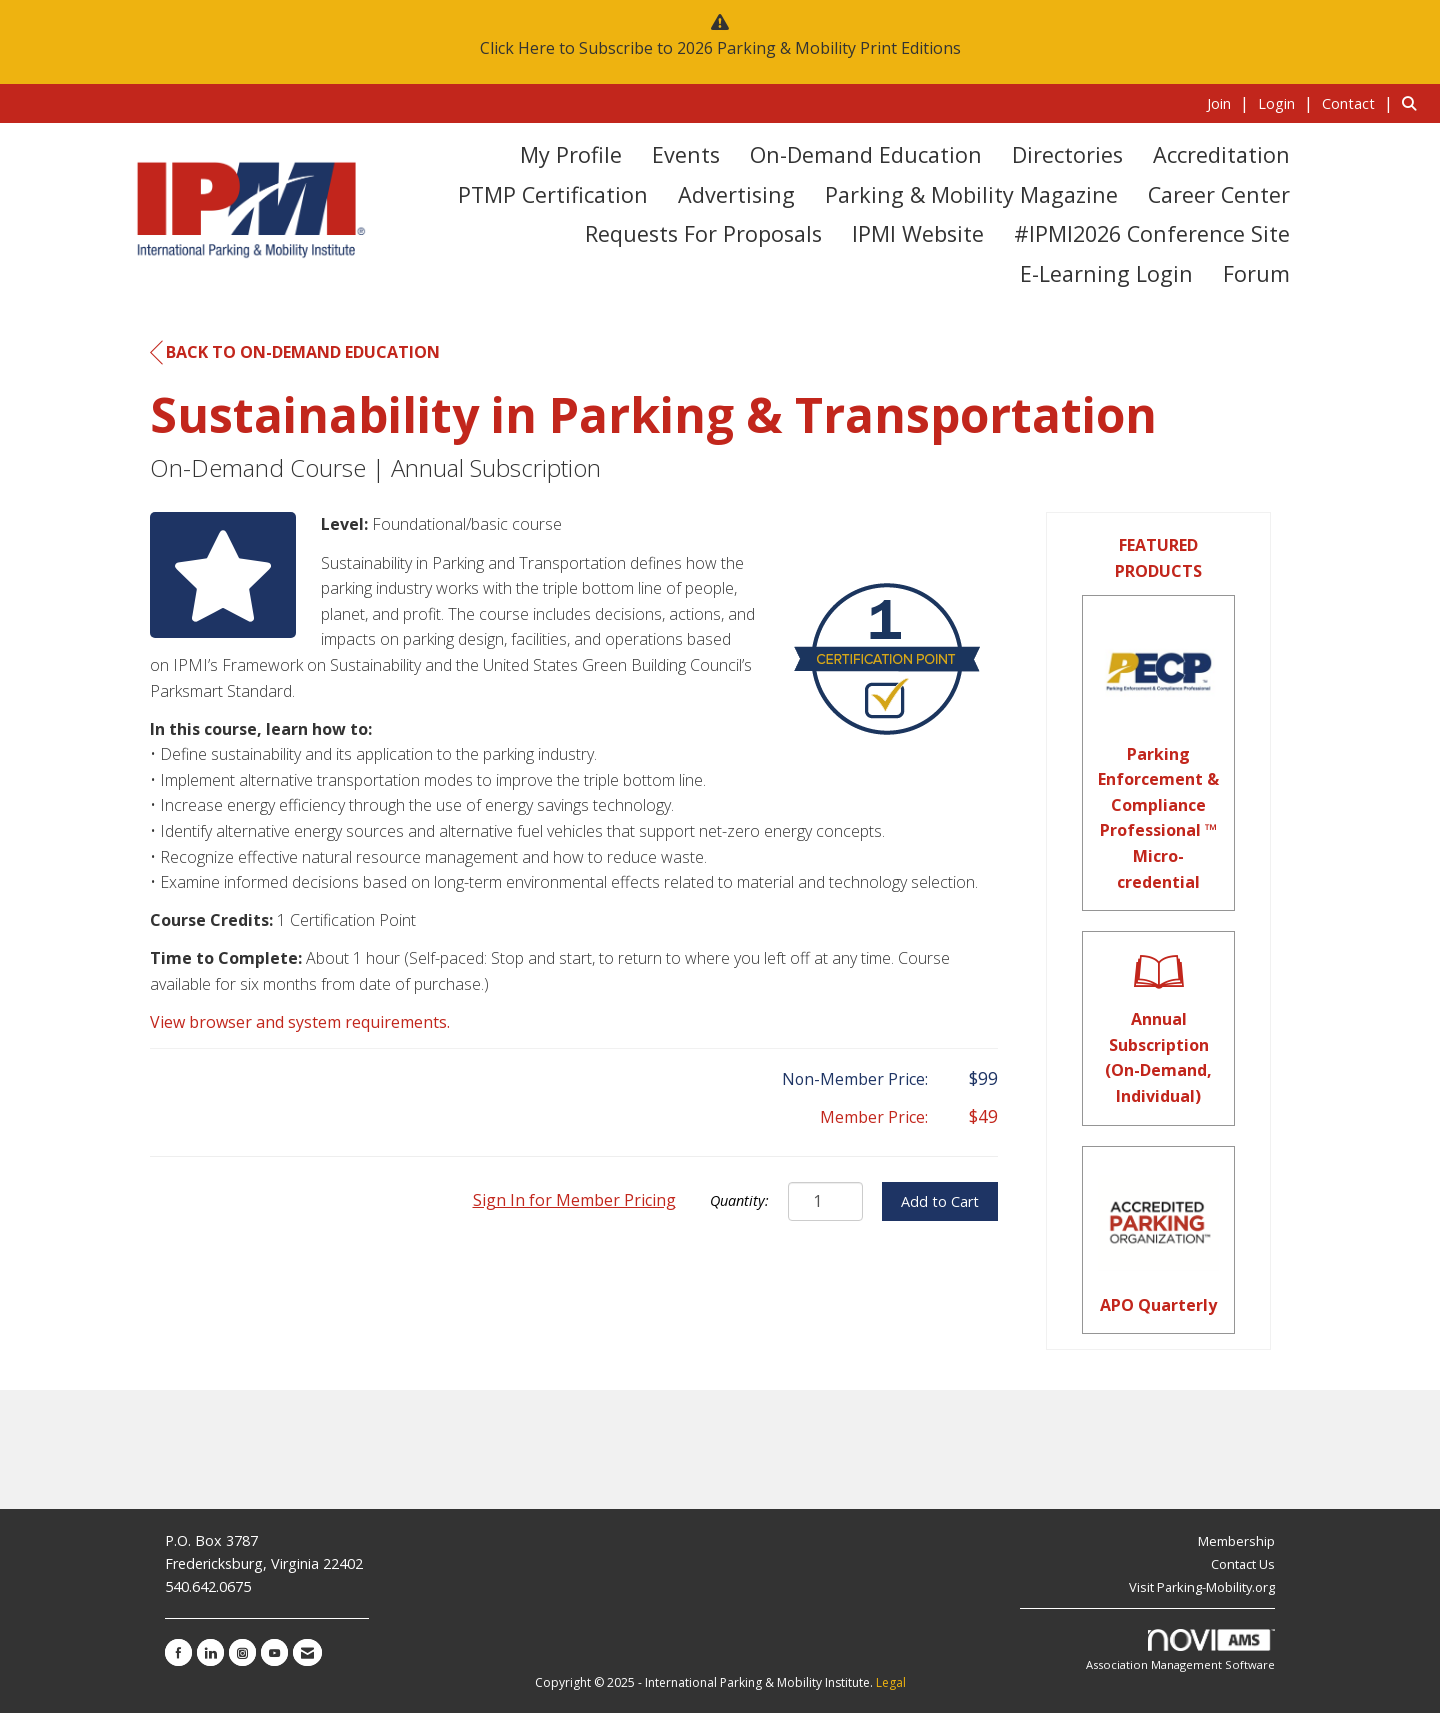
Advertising (736, 194)
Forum (1256, 273)
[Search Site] (1413, 103)
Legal (891, 1682)
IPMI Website (918, 233)
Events (686, 154)
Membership (1236, 1541)
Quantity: (739, 1200)
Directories (1067, 154)
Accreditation (1221, 154)
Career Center (1219, 194)
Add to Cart (940, 1201)
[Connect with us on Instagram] (242, 1652)
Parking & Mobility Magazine (971, 194)
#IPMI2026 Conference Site (1152, 233)
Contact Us (1243, 1564)
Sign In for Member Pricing (574, 1200)
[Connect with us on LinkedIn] (210, 1652)
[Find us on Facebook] (178, 1652)
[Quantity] (825, 1201)
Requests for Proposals (703, 233)
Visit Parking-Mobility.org (1202, 1587)
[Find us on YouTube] (274, 1652)
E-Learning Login (1106, 273)
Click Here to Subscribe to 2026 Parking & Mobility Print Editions (720, 48)
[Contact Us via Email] (307, 1652)
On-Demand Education (866, 154)
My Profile (571, 154)
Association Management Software (1180, 1650)
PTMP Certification (553, 194)
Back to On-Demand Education (295, 353)
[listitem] (1230, 103)
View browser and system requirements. (300, 1022)
